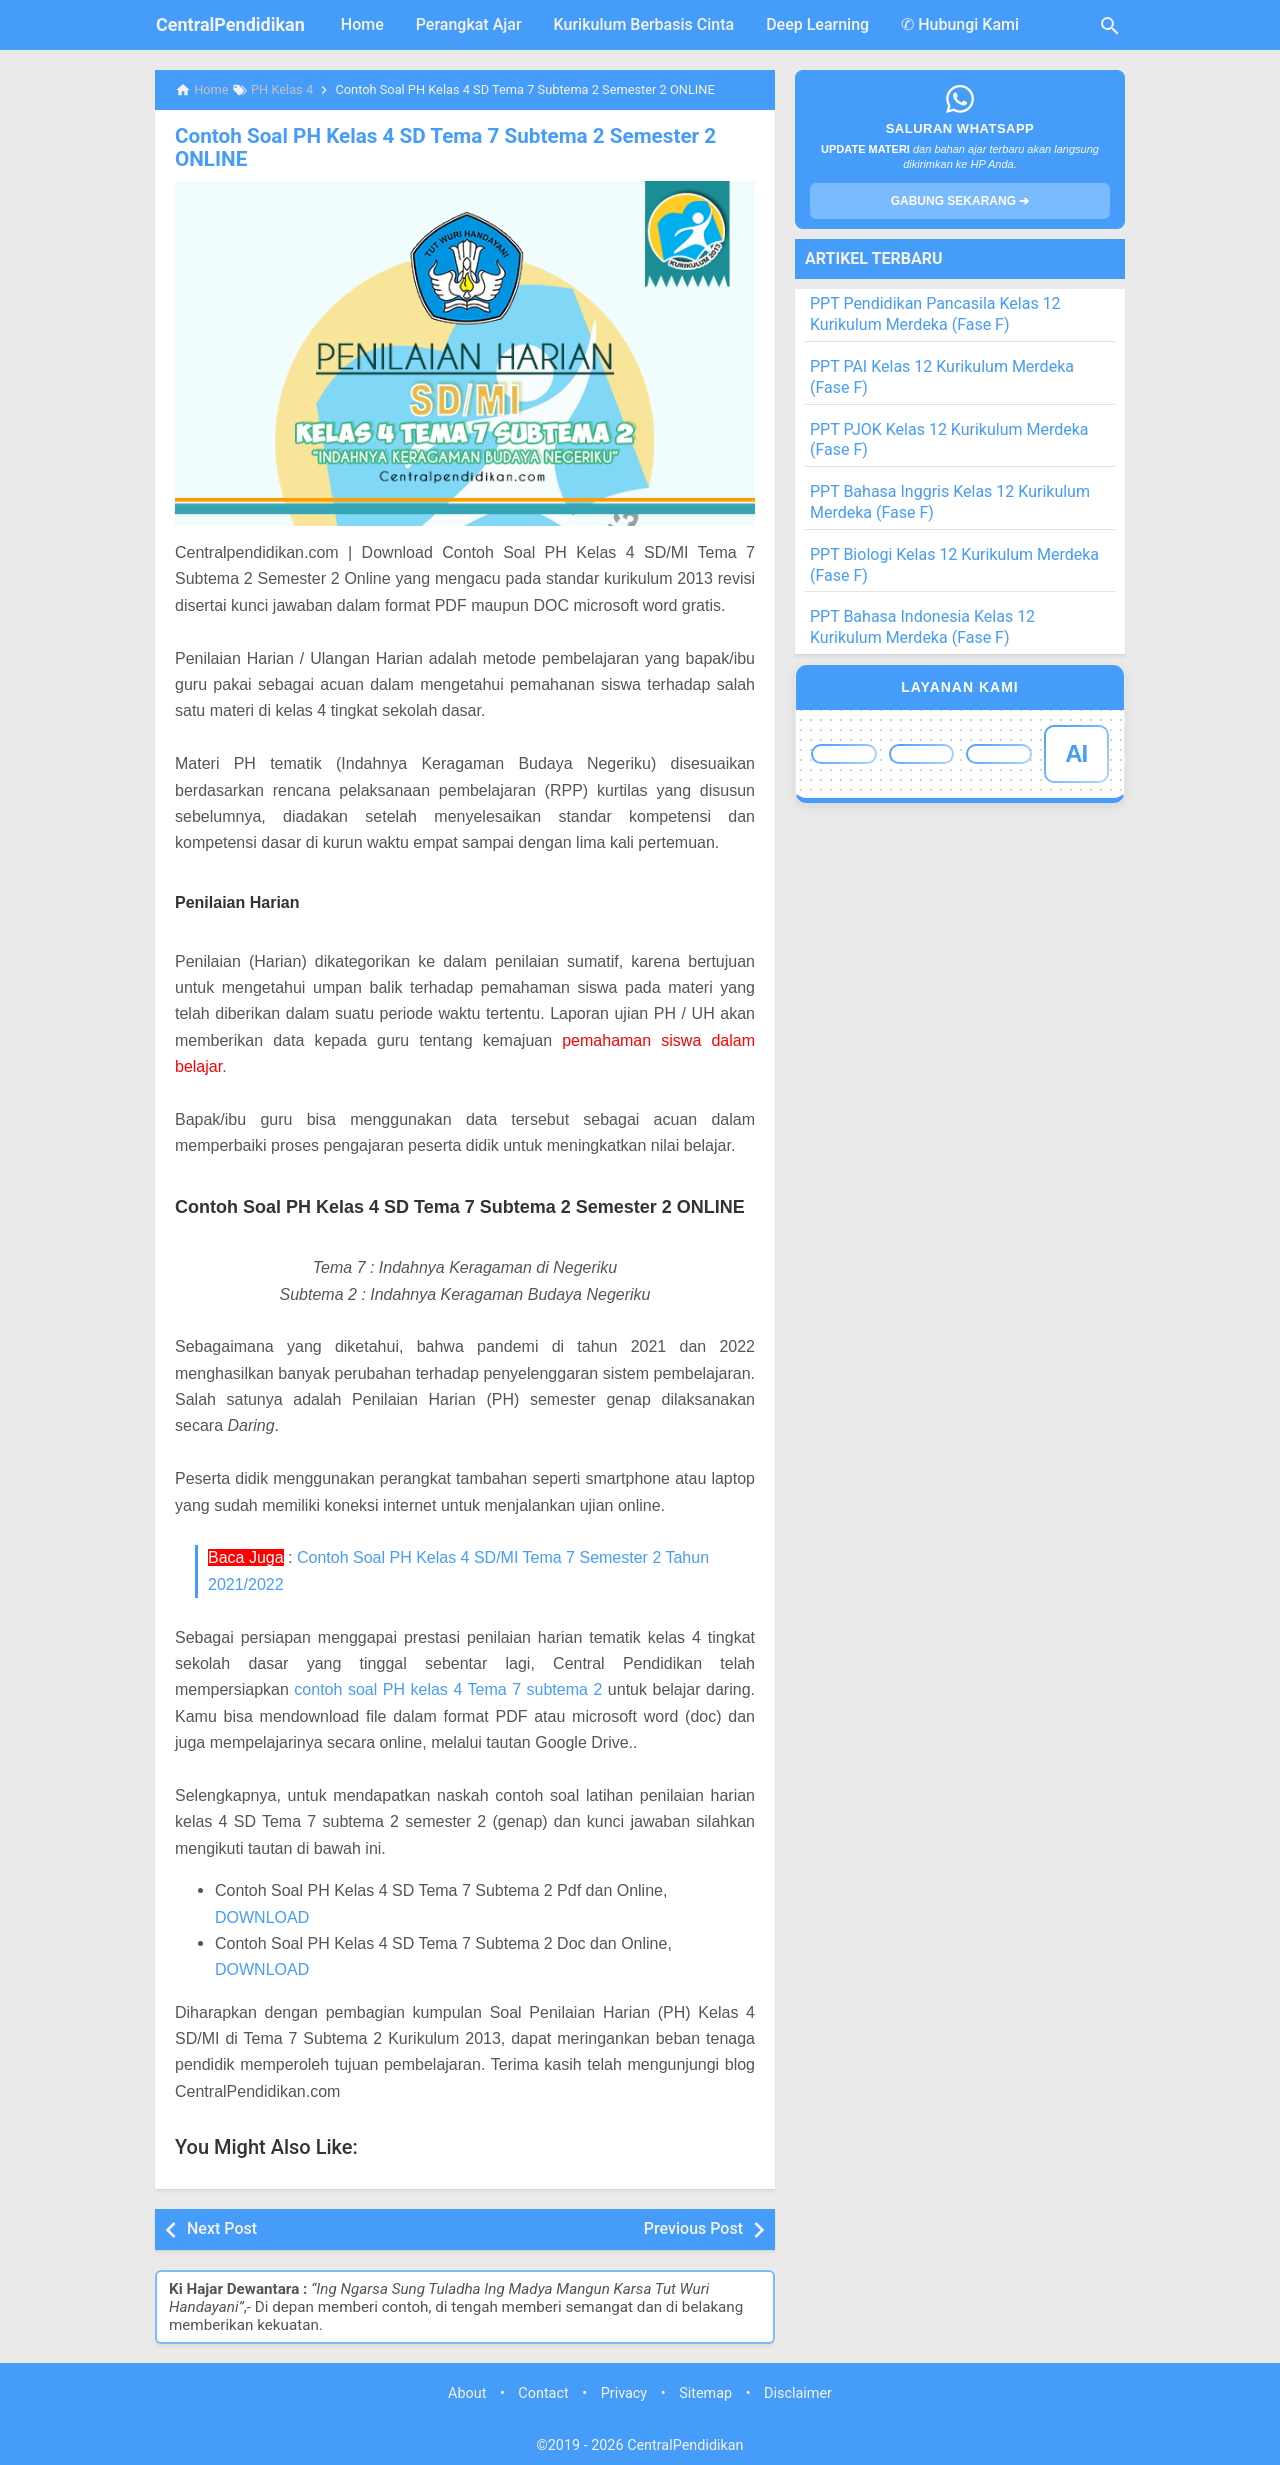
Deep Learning (817, 24)
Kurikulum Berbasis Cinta (644, 24)
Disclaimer (798, 2392)
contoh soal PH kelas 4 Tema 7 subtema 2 (448, 1688)
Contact (543, 2392)
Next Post (222, 2227)
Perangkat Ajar (469, 24)
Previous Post (693, 2227)
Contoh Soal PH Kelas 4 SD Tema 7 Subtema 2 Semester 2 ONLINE (436, 147)
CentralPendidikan (230, 24)
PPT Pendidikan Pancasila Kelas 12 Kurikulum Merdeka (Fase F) (935, 314)
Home (362, 24)
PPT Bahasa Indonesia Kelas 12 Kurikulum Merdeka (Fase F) (922, 627)
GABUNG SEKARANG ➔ (960, 201)
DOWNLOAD (262, 1915)
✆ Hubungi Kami (960, 24)
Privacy (624, 2392)
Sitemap (705, 2392)
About (467, 2392)
